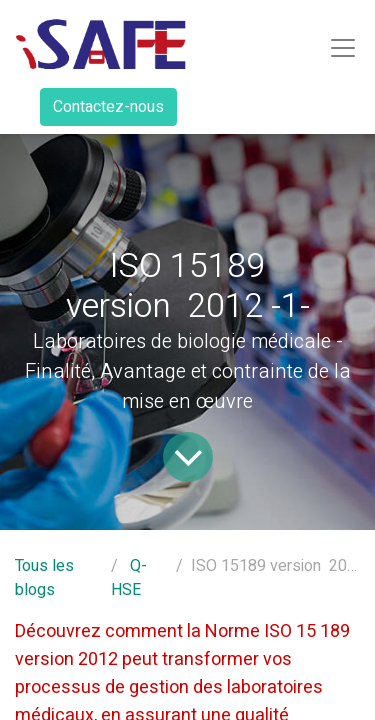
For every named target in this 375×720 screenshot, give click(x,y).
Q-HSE (129, 578)
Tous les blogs (44, 578)
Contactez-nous (108, 107)
